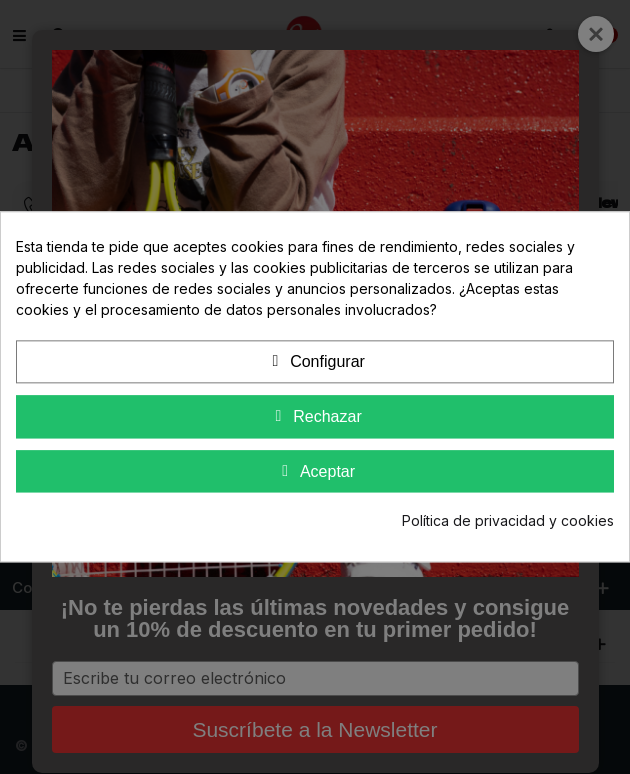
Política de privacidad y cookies (508, 521)
